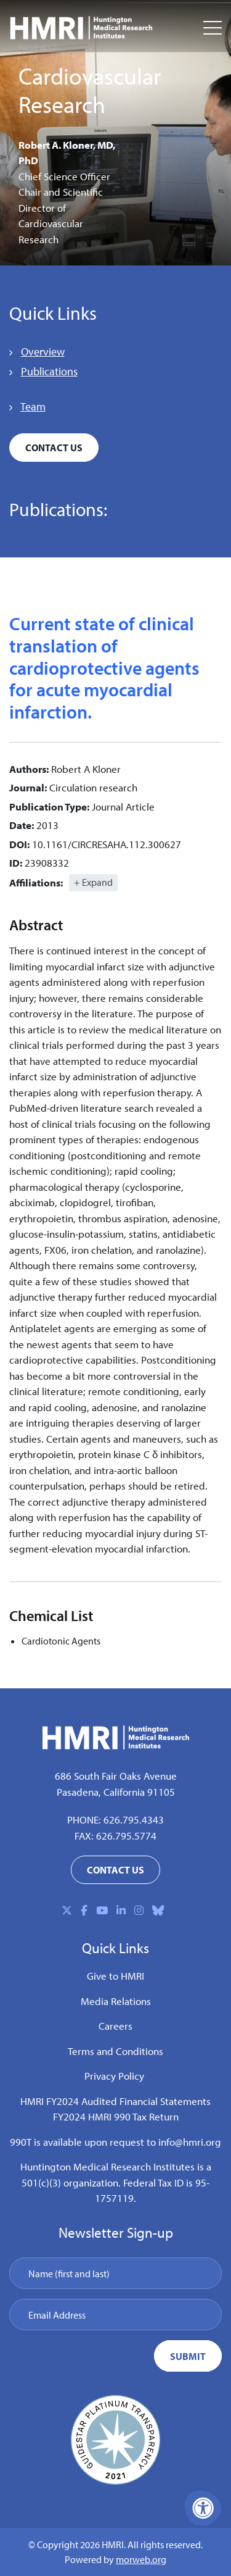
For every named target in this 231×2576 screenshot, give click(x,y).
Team (33, 406)
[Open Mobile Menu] (212, 28)
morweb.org (141, 2559)
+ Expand (93, 882)
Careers (115, 2025)
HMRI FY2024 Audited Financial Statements (115, 2101)
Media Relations (116, 2001)
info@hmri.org (189, 2141)
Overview (43, 351)
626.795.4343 (133, 1819)
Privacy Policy (114, 2075)
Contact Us (54, 447)
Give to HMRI (115, 1975)
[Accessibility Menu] (203, 2508)
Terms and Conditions (115, 2051)
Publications (49, 371)
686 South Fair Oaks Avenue (116, 1775)
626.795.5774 (126, 1835)
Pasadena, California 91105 (116, 1791)
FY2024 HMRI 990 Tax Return (116, 2116)
